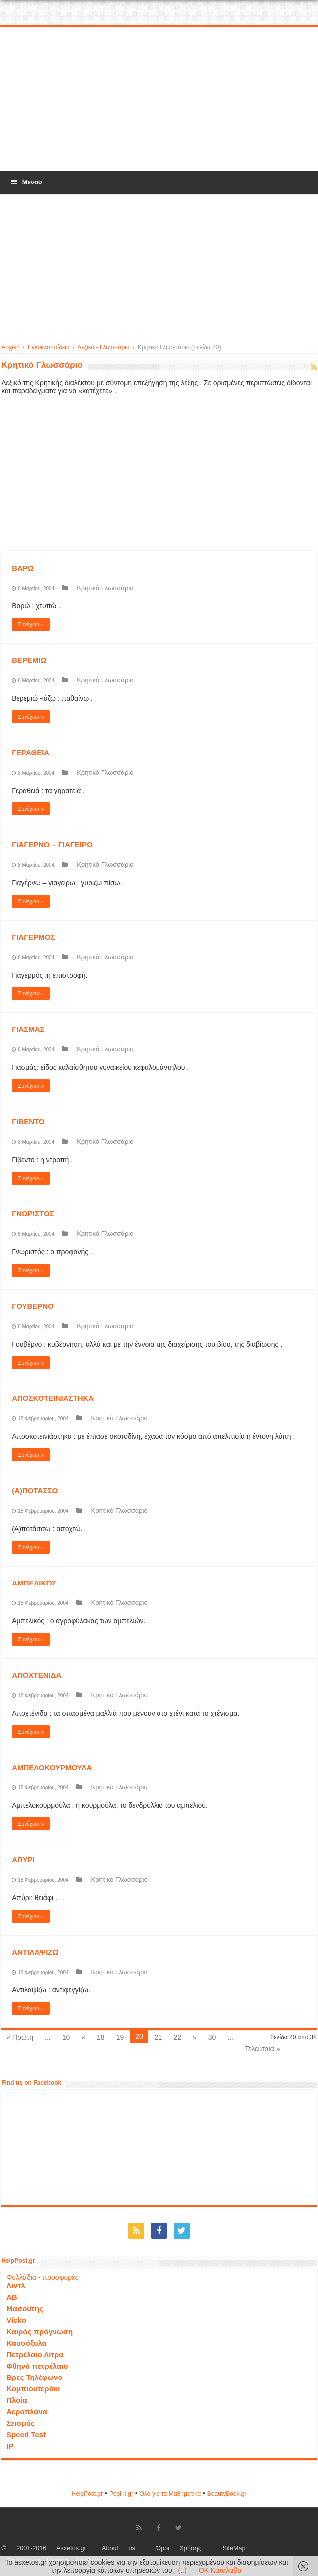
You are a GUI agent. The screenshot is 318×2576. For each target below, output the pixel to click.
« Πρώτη (19, 2037)
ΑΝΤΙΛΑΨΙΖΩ (35, 1952)
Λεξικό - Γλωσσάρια (103, 347)
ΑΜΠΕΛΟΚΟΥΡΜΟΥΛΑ (52, 1767)
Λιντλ (15, 2285)
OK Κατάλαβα (220, 2570)
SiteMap (233, 2548)
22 (177, 2037)
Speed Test (26, 2434)
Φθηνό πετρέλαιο (37, 2366)
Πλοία (16, 2400)
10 (66, 2037)
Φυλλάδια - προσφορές (42, 2277)
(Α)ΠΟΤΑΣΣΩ (35, 1490)
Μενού (26, 182)
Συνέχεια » (31, 624)
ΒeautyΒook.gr (227, 2493)
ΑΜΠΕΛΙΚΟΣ (34, 1583)
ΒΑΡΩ (23, 568)
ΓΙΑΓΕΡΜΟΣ (33, 937)
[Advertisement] (159, 99)
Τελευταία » (262, 2049)
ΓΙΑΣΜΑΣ (28, 1029)
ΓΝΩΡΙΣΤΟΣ (33, 1213)
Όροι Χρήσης (178, 2548)
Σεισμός (20, 2423)
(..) (182, 2570)
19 (120, 2037)
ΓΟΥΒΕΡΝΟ (33, 1306)
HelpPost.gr (87, 2493)
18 (101, 2037)
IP (9, 2446)
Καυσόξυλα (26, 2343)
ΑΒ (11, 2297)
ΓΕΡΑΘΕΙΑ (30, 752)
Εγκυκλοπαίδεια (49, 347)
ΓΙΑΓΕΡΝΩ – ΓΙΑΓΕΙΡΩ (52, 844)
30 (212, 2037)
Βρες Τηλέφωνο (34, 2377)
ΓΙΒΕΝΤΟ (28, 1121)
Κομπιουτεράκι (33, 2388)
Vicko (16, 2320)
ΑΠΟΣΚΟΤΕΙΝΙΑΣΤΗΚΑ (53, 1398)
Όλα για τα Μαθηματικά (170, 2493)
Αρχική (10, 347)
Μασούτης (24, 2308)
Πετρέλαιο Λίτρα (34, 2354)
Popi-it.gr (121, 2493)
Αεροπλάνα (26, 2411)
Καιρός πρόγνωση (39, 2331)
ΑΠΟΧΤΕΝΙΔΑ (36, 1675)
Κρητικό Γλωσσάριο (105, 588)
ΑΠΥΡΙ (23, 1859)
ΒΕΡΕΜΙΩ (29, 660)
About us (118, 2548)
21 (158, 2037)
